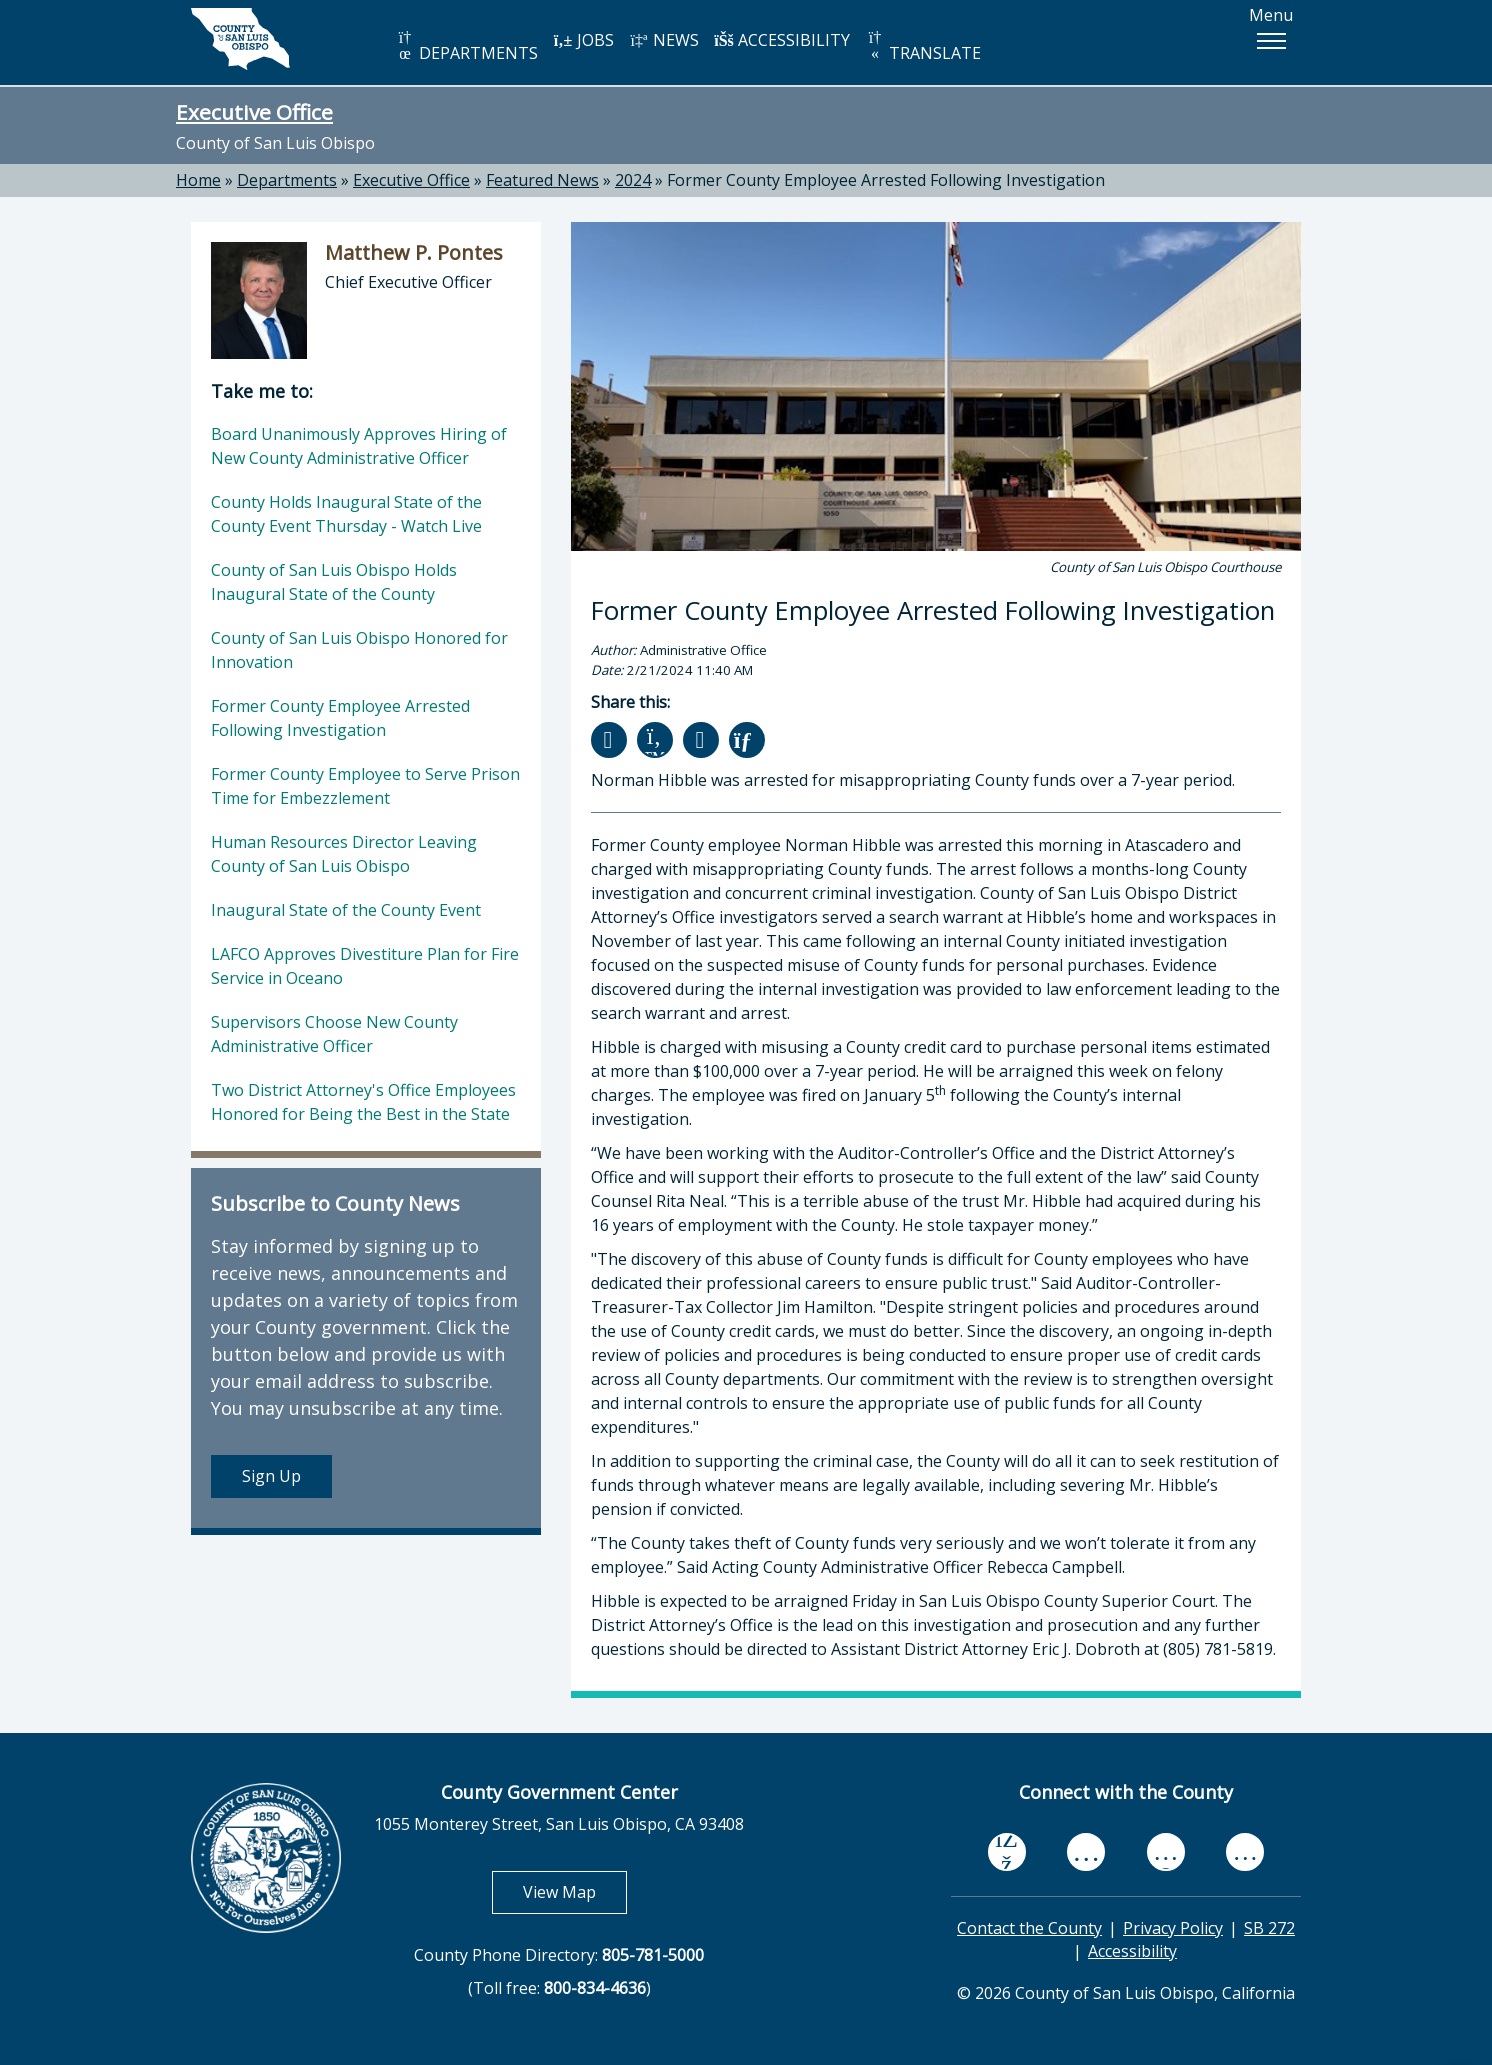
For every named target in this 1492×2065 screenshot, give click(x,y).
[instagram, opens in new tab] (1245, 1851)
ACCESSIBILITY (782, 40)
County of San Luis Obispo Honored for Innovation (359, 650)
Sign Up (271, 1476)
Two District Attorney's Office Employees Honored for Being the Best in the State (363, 1102)
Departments (287, 180)
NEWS (664, 40)
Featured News (542, 180)
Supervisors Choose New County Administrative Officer (334, 1034)
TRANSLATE (923, 46)
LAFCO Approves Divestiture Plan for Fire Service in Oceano (365, 966)
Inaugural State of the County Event (346, 910)
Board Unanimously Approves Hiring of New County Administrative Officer (359, 446)
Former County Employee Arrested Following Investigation (886, 180)
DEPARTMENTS (466, 46)
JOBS (583, 40)
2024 (633, 180)
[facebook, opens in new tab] (1007, 1852)
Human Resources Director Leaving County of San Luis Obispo (344, 854)
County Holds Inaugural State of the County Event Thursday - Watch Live (346, 514)
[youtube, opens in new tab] (1086, 1852)
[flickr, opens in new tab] (1166, 1851)
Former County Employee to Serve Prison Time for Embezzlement (365, 786)
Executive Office (254, 112)
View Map (575, 1891)
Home (198, 180)
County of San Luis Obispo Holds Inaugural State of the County (334, 582)
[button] (1271, 41)
